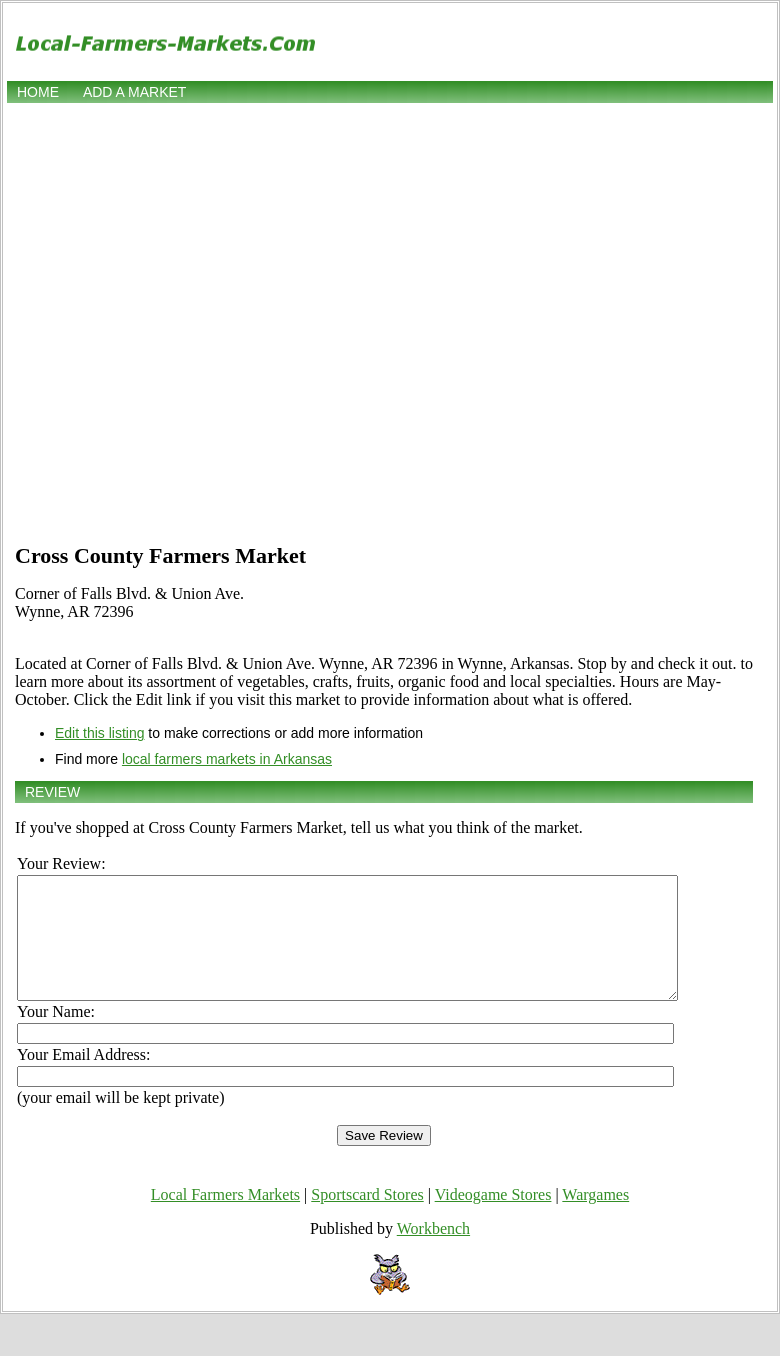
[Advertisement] (204, 321)
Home (38, 92)
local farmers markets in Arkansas (227, 759)
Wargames (595, 1218)
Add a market (134, 92)
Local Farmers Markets (225, 1218)
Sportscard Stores (367, 1218)
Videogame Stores (493, 1218)
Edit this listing (99, 733)
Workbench (433, 1252)
